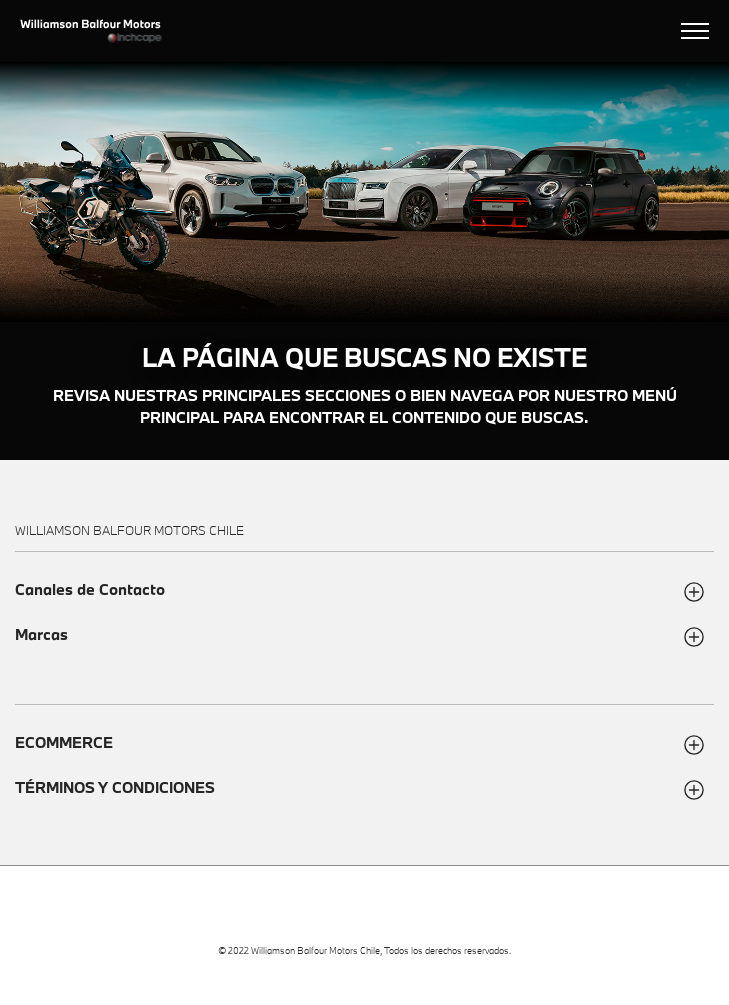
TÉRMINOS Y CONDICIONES (115, 787)
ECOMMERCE (64, 742)
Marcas (41, 634)
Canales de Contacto (90, 589)
